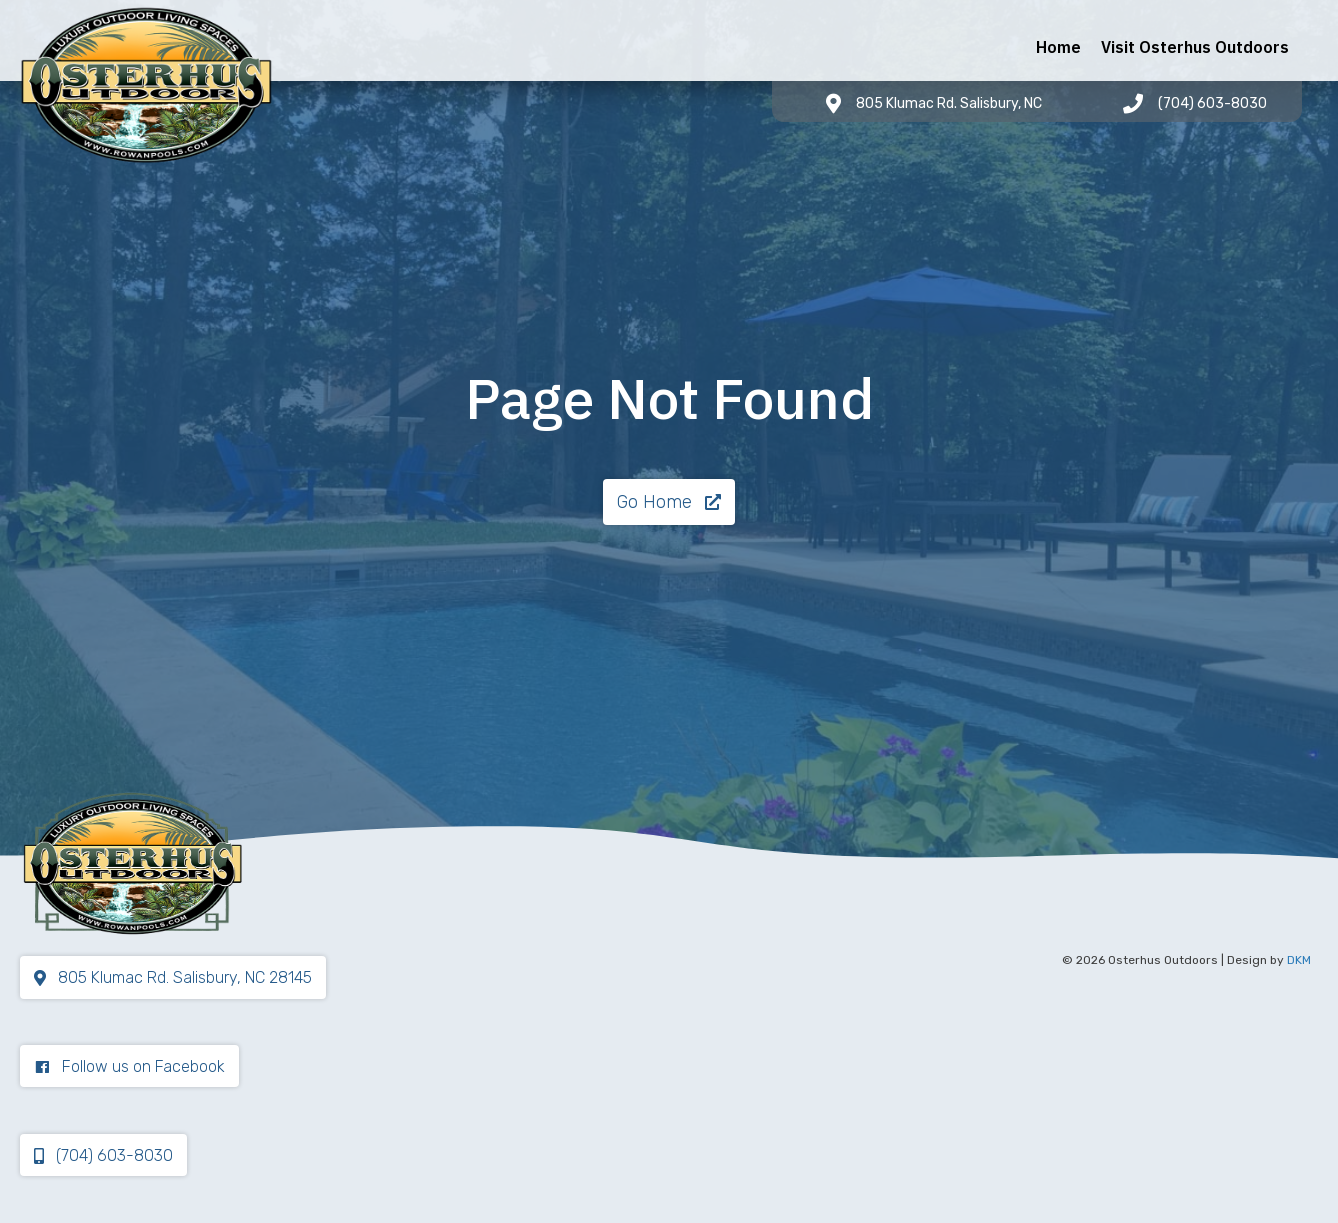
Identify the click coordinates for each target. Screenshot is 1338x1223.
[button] (669, 502)
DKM (1299, 960)
